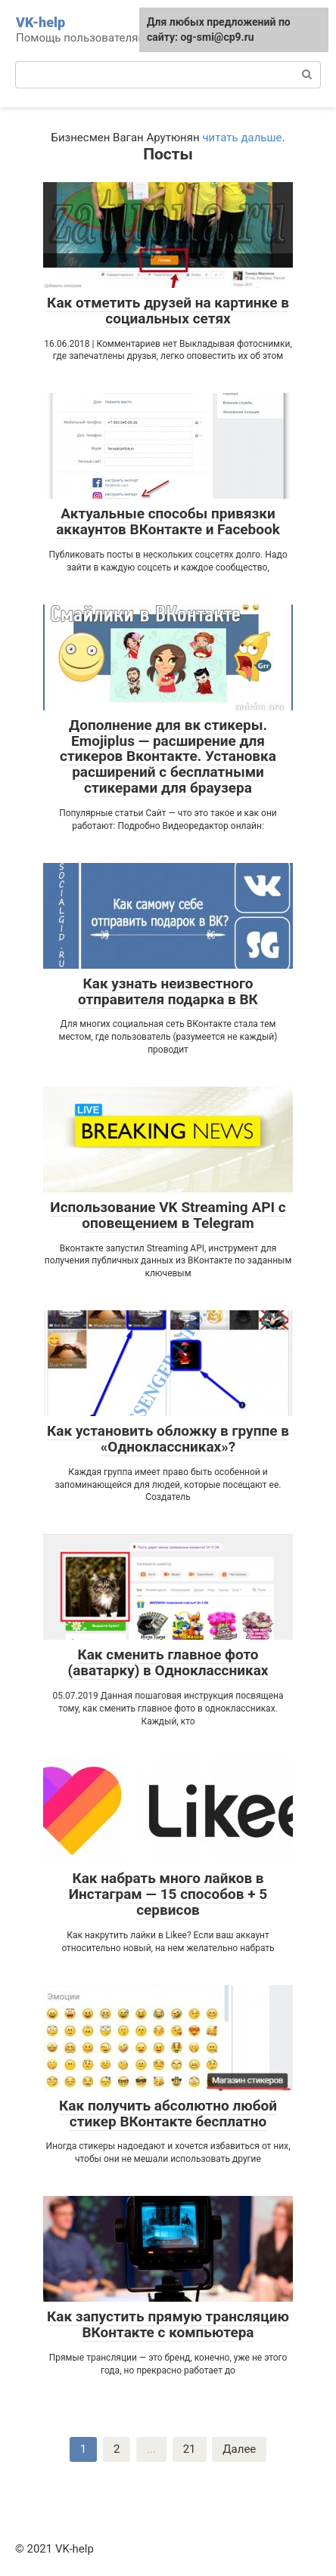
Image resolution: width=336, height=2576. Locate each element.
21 (189, 2449)
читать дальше (242, 137)
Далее (239, 2449)
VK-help (40, 22)
